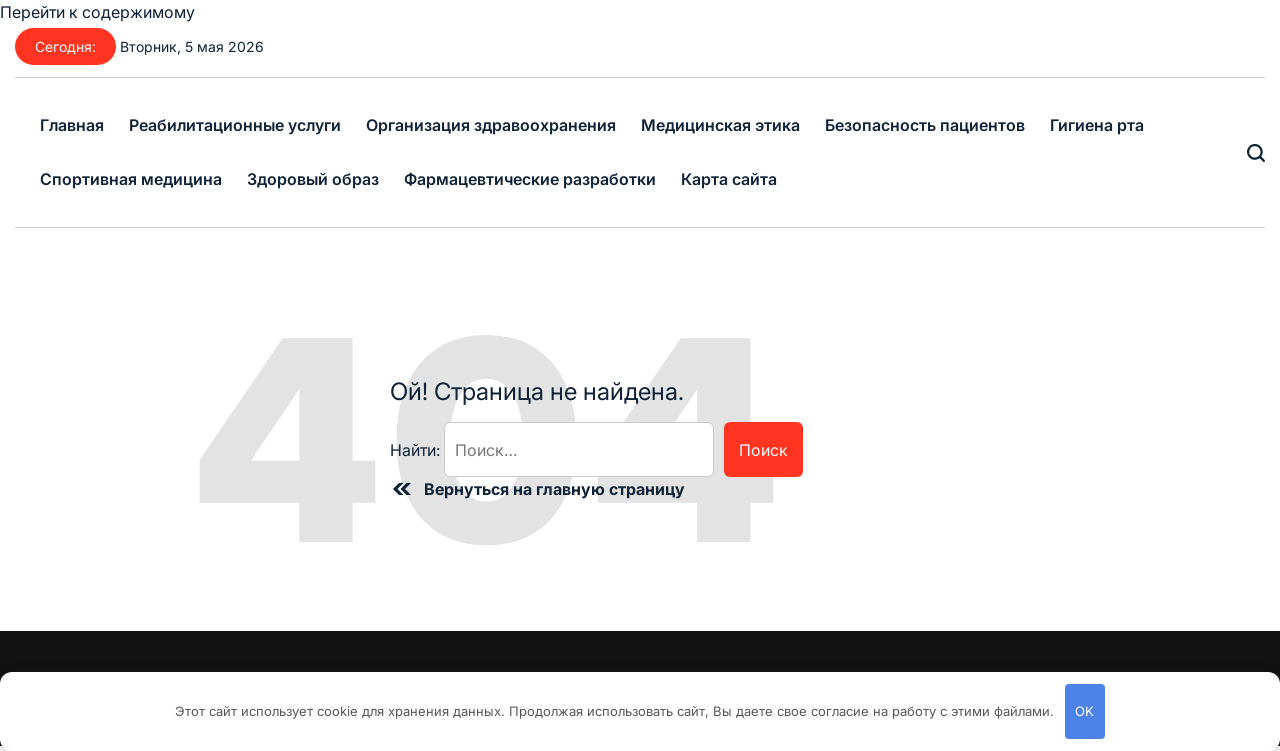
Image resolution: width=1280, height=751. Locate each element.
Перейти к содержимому (97, 12)
